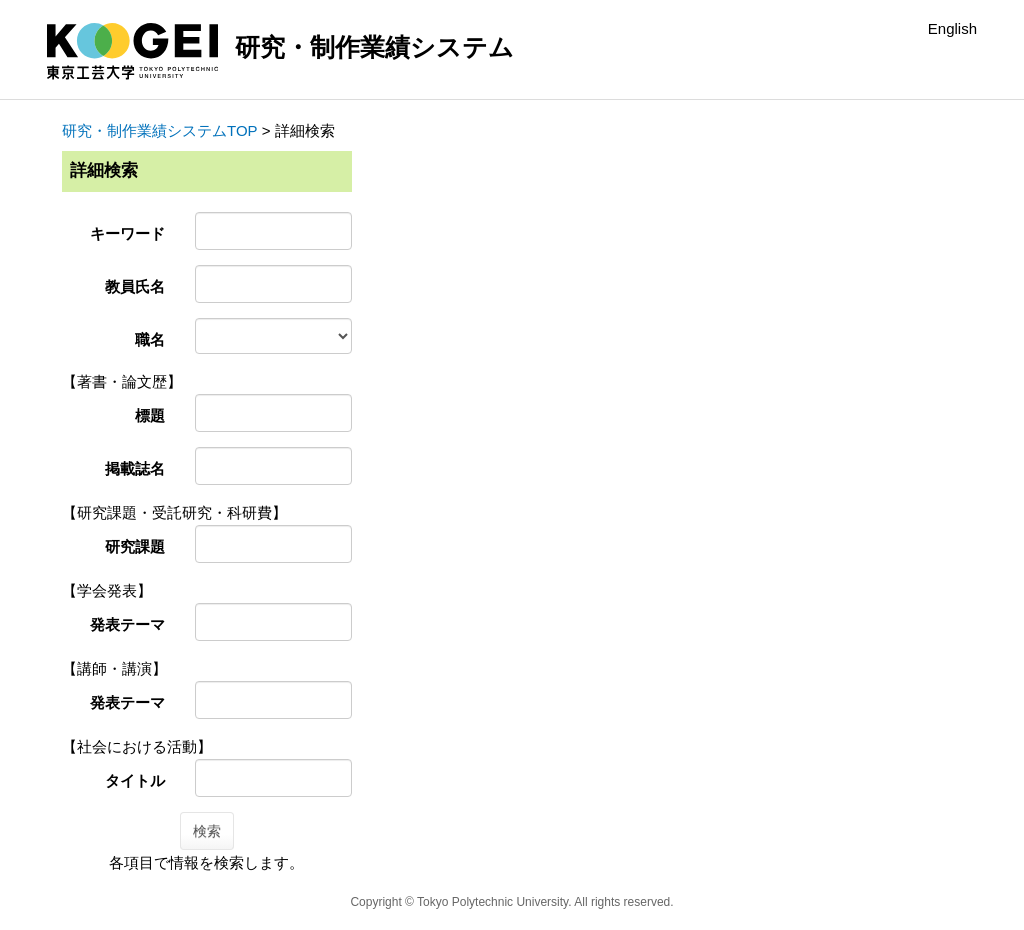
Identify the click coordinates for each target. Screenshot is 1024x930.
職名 (150, 339)
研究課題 (135, 546)
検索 (207, 831)
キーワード (127, 233)
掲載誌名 (135, 468)
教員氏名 (135, 286)
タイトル (135, 780)
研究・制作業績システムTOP (160, 130)
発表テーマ (127, 624)
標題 (150, 415)
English (952, 28)
